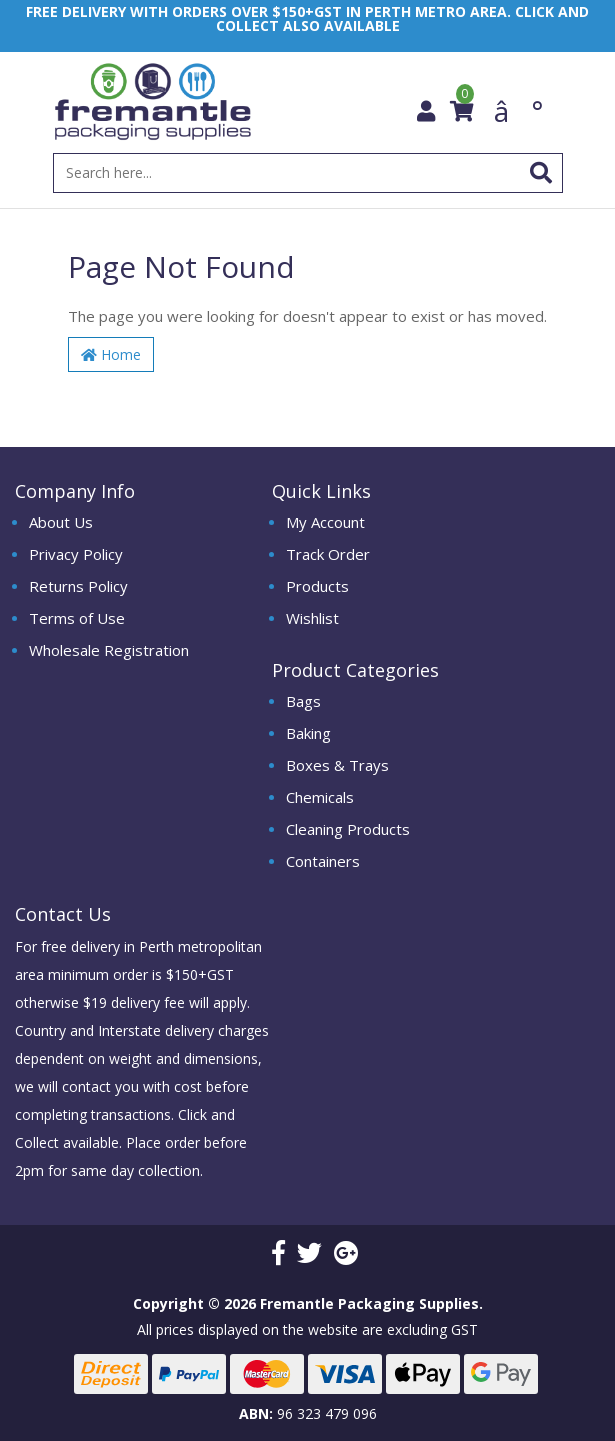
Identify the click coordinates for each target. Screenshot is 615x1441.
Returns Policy (78, 586)
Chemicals (320, 797)
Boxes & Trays (337, 765)
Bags (303, 701)
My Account (325, 522)
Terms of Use (77, 618)
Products (317, 586)
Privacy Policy (76, 554)
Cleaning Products (348, 829)
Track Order (328, 554)
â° (518, 108)
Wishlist (312, 618)
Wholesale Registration (109, 650)
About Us (61, 522)
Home (111, 354)
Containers (323, 861)
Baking (308, 733)
